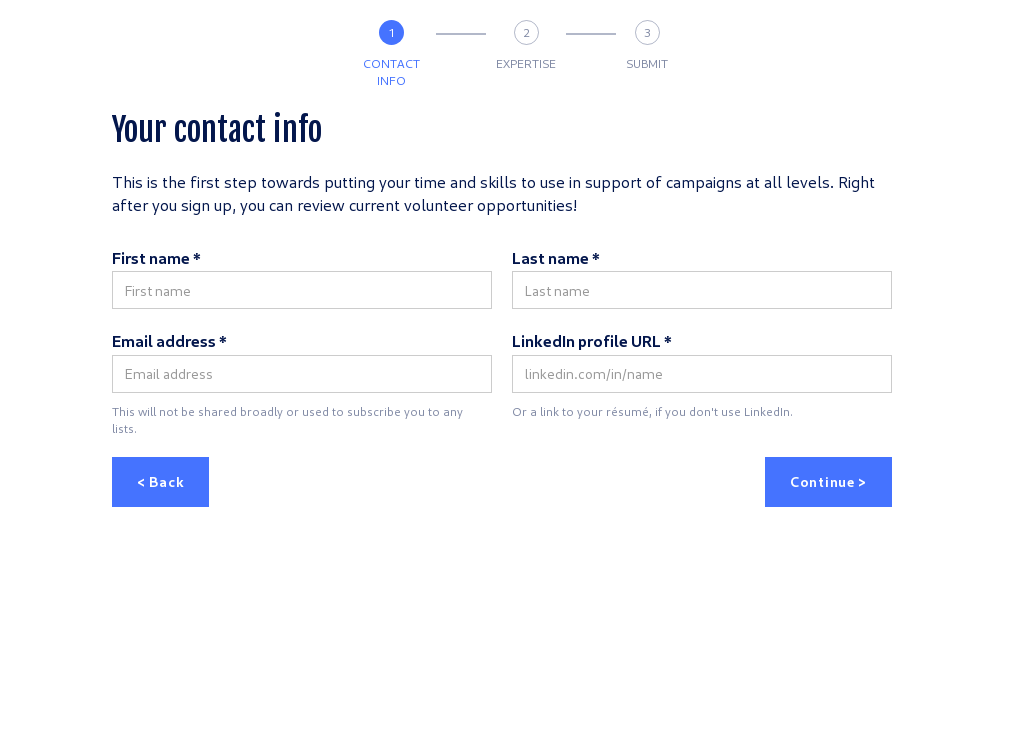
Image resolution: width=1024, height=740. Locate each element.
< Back (160, 481)
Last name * (556, 257)
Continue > (828, 481)
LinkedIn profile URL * (592, 340)
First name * (156, 257)
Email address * (169, 340)
